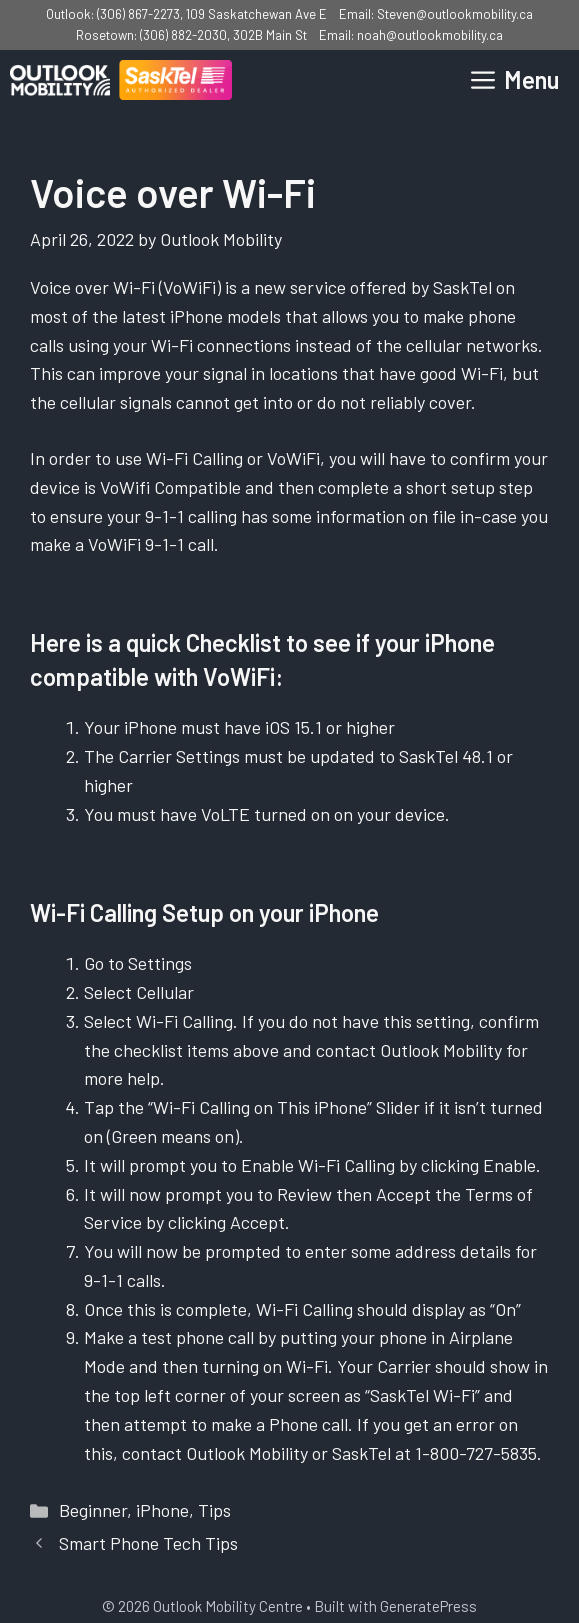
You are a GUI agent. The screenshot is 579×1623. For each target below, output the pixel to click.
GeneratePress (428, 1606)
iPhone (162, 1510)
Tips (214, 1510)
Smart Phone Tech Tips (148, 1543)
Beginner (93, 1510)
